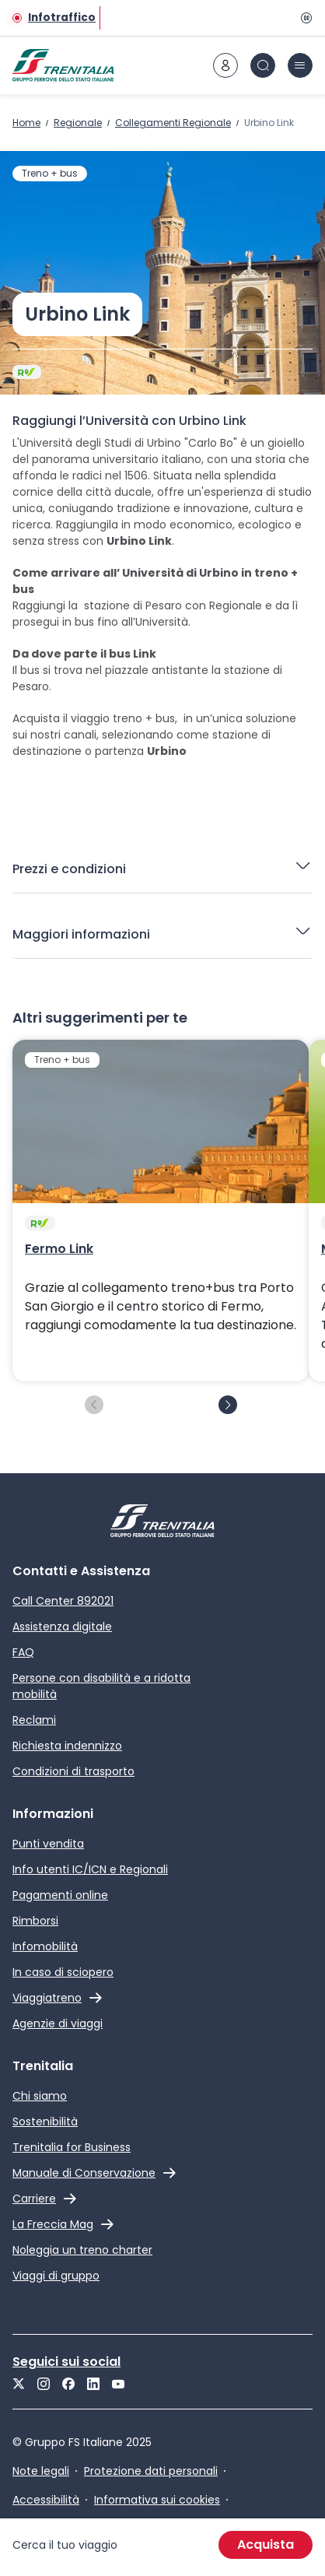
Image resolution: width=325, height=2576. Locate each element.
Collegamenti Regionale (173, 122)
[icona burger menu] (300, 65)
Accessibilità (45, 2500)
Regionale (78, 122)
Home (26, 122)
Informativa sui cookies (157, 2500)
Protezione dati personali (151, 2471)
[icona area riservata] (225, 65)
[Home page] (63, 65)
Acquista (265, 2544)
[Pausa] (303, 18)
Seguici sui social (66, 2362)
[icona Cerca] (262, 65)
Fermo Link (59, 1249)
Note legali (40, 2471)
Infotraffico (62, 17)
